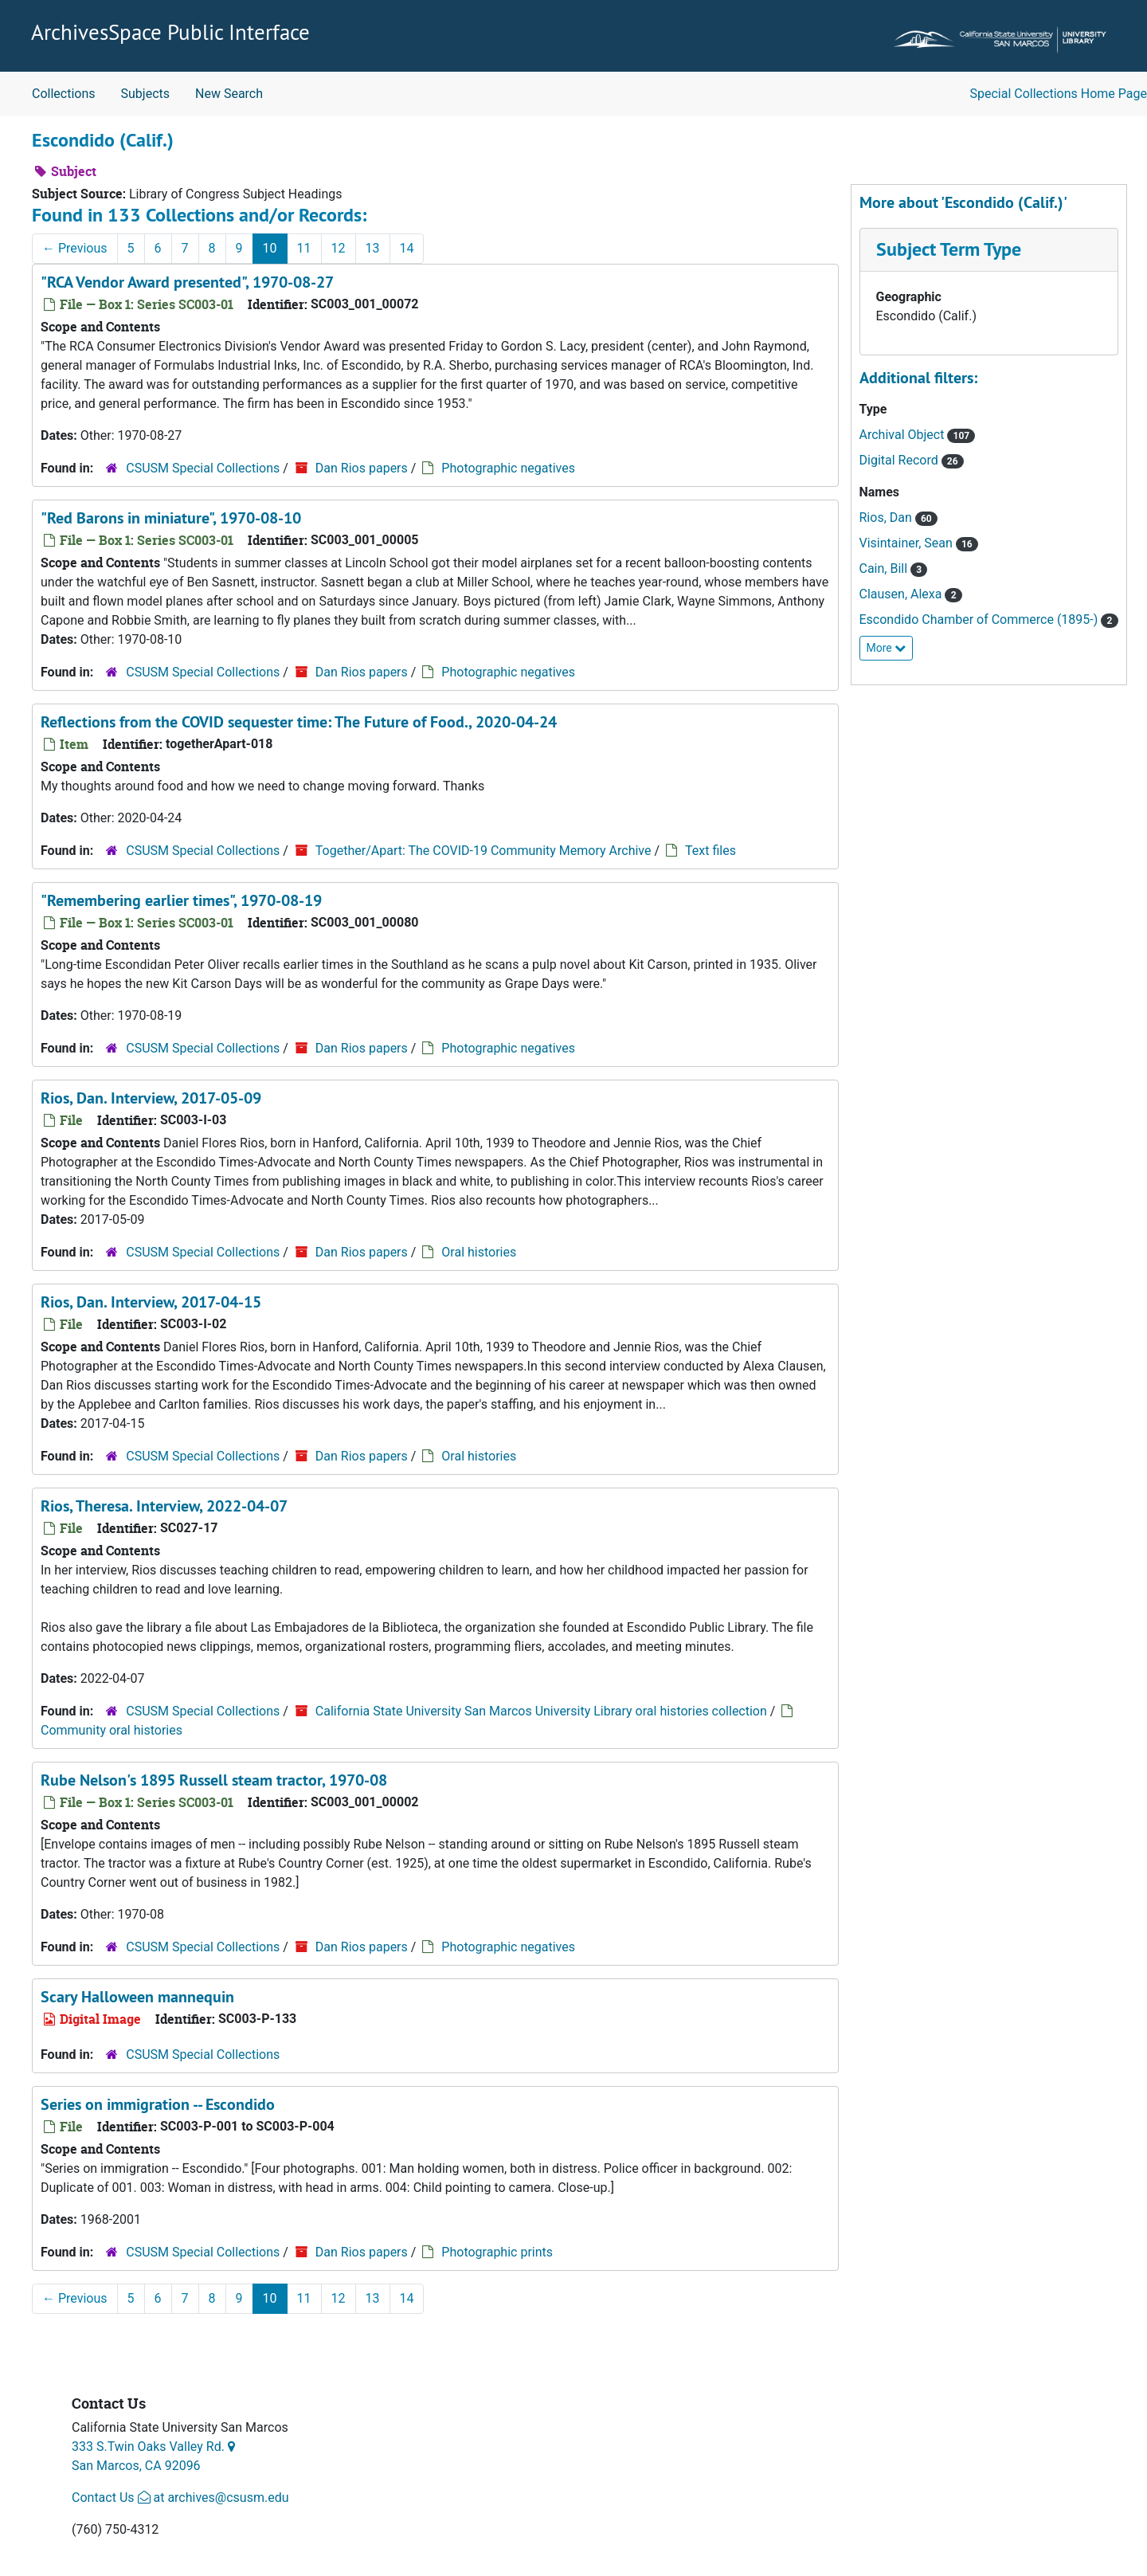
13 (373, 248)
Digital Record (900, 460)
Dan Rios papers (361, 468)
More (886, 647)
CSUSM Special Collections (203, 468)
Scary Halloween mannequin (137, 1996)
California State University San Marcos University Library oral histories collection (541, 1711)
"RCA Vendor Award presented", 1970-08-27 (187, 282)
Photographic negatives (508, 468)
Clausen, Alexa (902, 594)
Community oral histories (111, 1730)
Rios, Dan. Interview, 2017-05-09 (151, 1098)
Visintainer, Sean (907, 543)
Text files (710, 850)
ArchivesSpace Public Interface (170, 31)
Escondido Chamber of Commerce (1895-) (980, 619)
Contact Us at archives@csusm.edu (180, 2497)
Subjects (145, 93)
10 (270, 248)
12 (338, 248)
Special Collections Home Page (1059, 93)
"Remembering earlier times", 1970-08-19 (181, 900)
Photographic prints (497, 2252)
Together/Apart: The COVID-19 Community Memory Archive (483, 850)
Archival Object (903, 434)
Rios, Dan (887, 517)
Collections (64, 93)
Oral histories (478, 1252)
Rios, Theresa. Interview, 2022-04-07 (164, 1506)
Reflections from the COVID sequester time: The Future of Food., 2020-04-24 (299, 722)
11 (304, 248)
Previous (75, 248)
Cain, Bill (885, 568)
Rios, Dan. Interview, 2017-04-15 (151, 1302)
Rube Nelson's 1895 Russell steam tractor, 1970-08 (214, 1780)
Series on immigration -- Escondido (158, 2104)
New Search (229, 93)
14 (407, 248)
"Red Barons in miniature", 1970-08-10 (171, 518)
